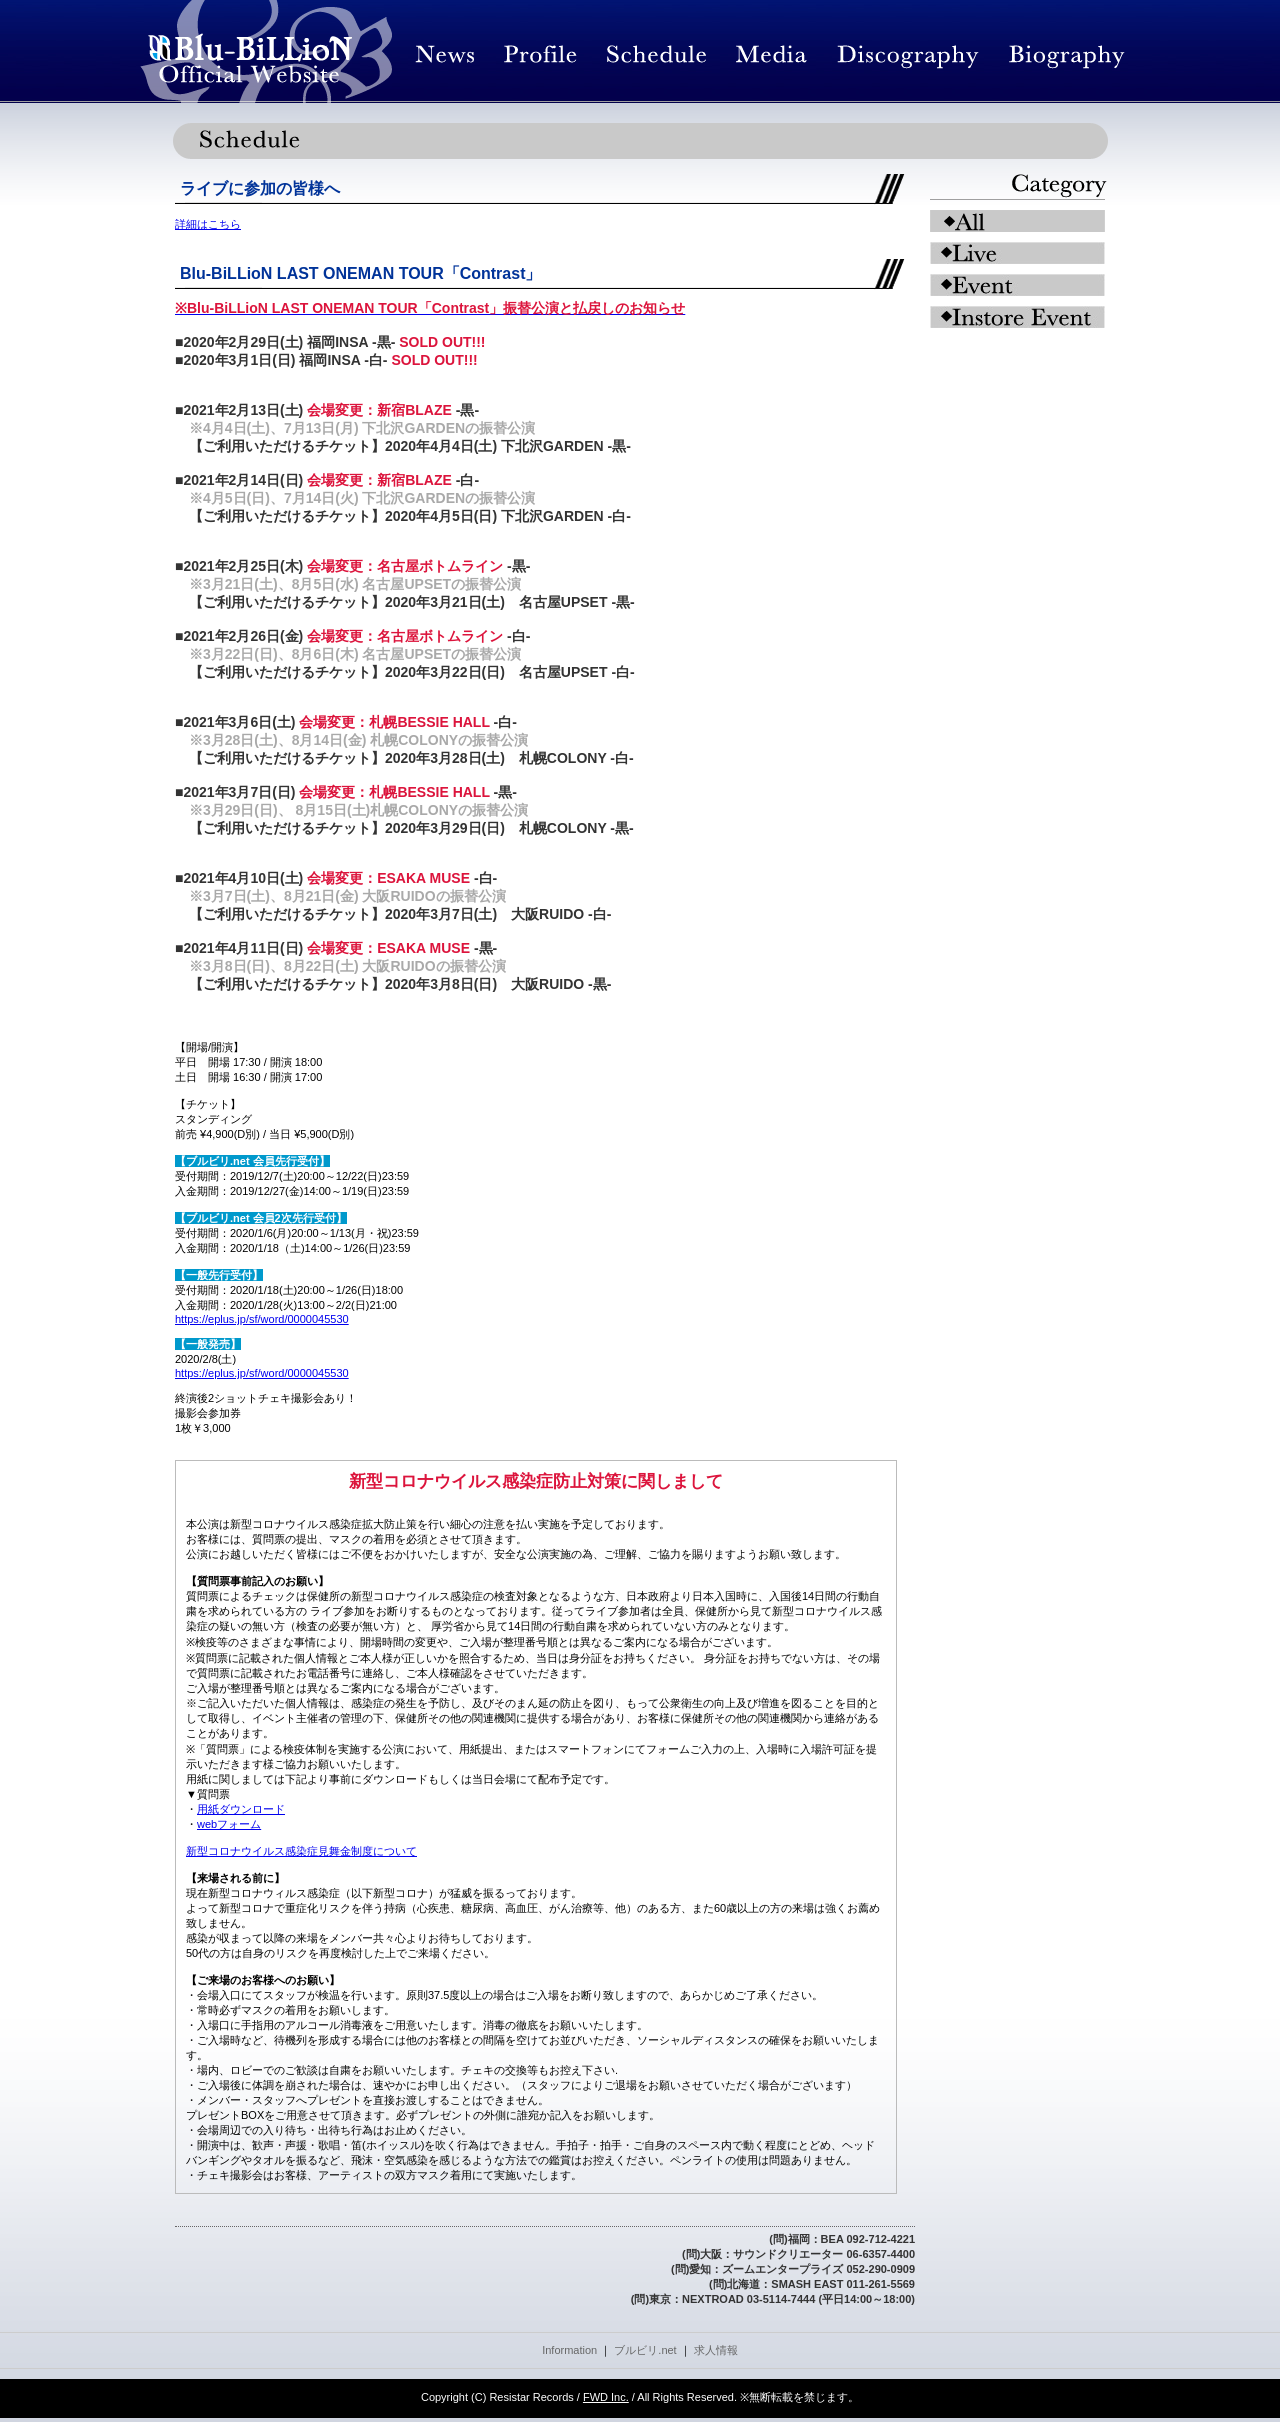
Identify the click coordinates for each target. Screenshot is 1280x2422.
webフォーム (229, 1824)
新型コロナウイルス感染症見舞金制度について (301, 1851)
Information (569, 2350)
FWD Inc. (606, 2397)
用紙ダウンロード (241, 1809)
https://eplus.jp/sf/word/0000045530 (262, 1319)
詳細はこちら (208, 224)
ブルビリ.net (645, 2350)
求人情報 (716, 2350)
